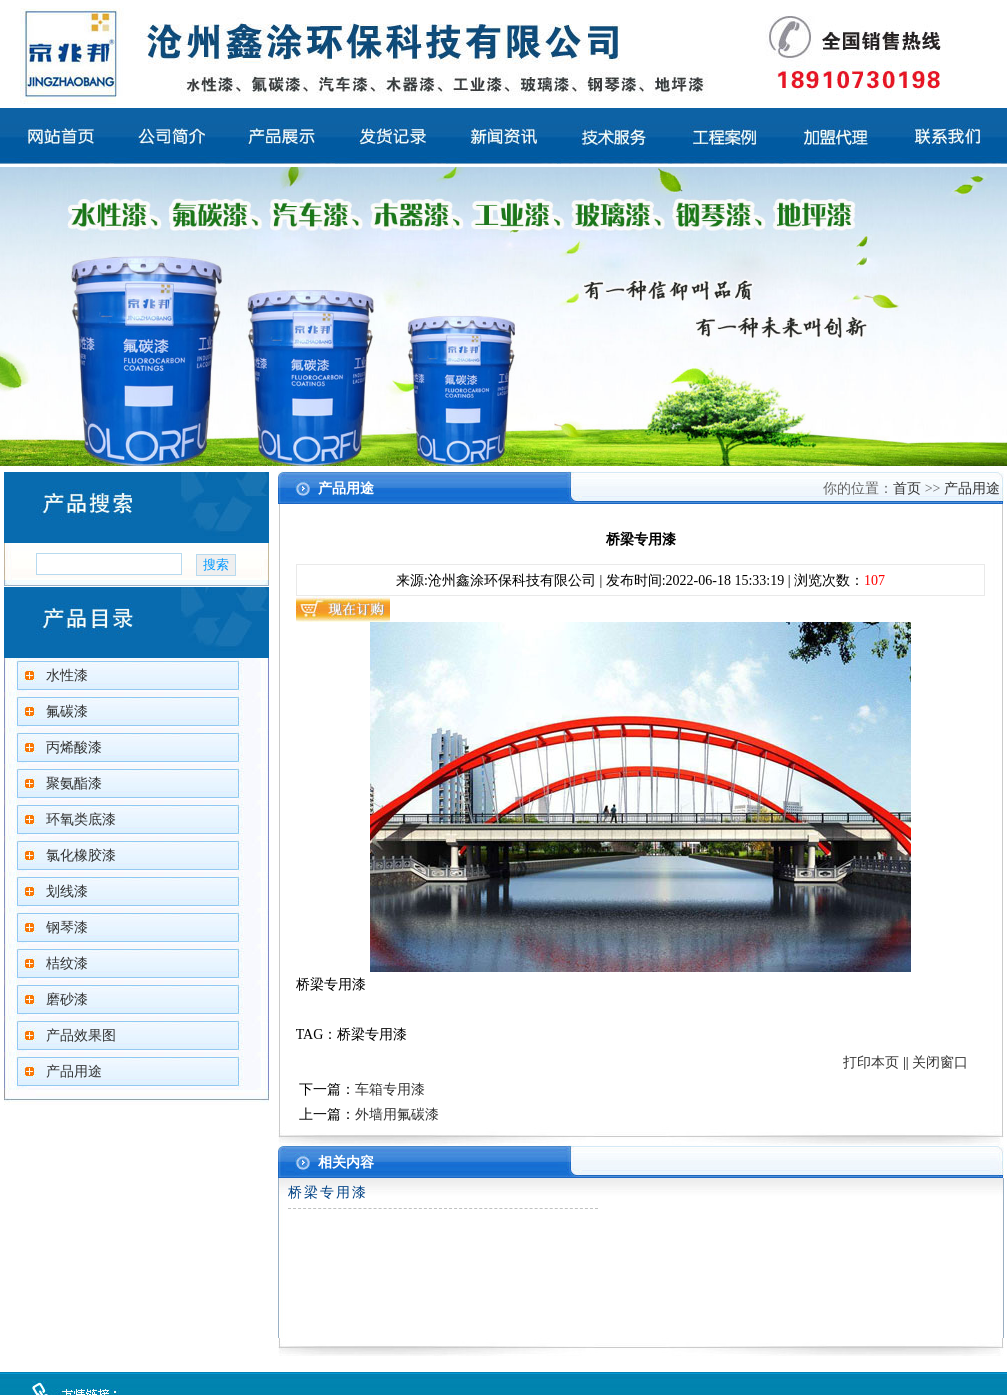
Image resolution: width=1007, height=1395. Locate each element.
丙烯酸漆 (74, 747)
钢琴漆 (67, 927)
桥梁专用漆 (328, 1192)
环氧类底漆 (81, 819)
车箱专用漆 (390, 1089)
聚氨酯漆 (74, 783)
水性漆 (67, 675)
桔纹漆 (67, 963)
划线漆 (67, 891)
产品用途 (74, 1071)
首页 (907, 488)
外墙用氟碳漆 (397, 1114)
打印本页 (871, 1062)
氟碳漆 (67, 711)
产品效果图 (81, 1035)
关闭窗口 (940, 1062)
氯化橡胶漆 (81, 855)
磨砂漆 (67, 999)
